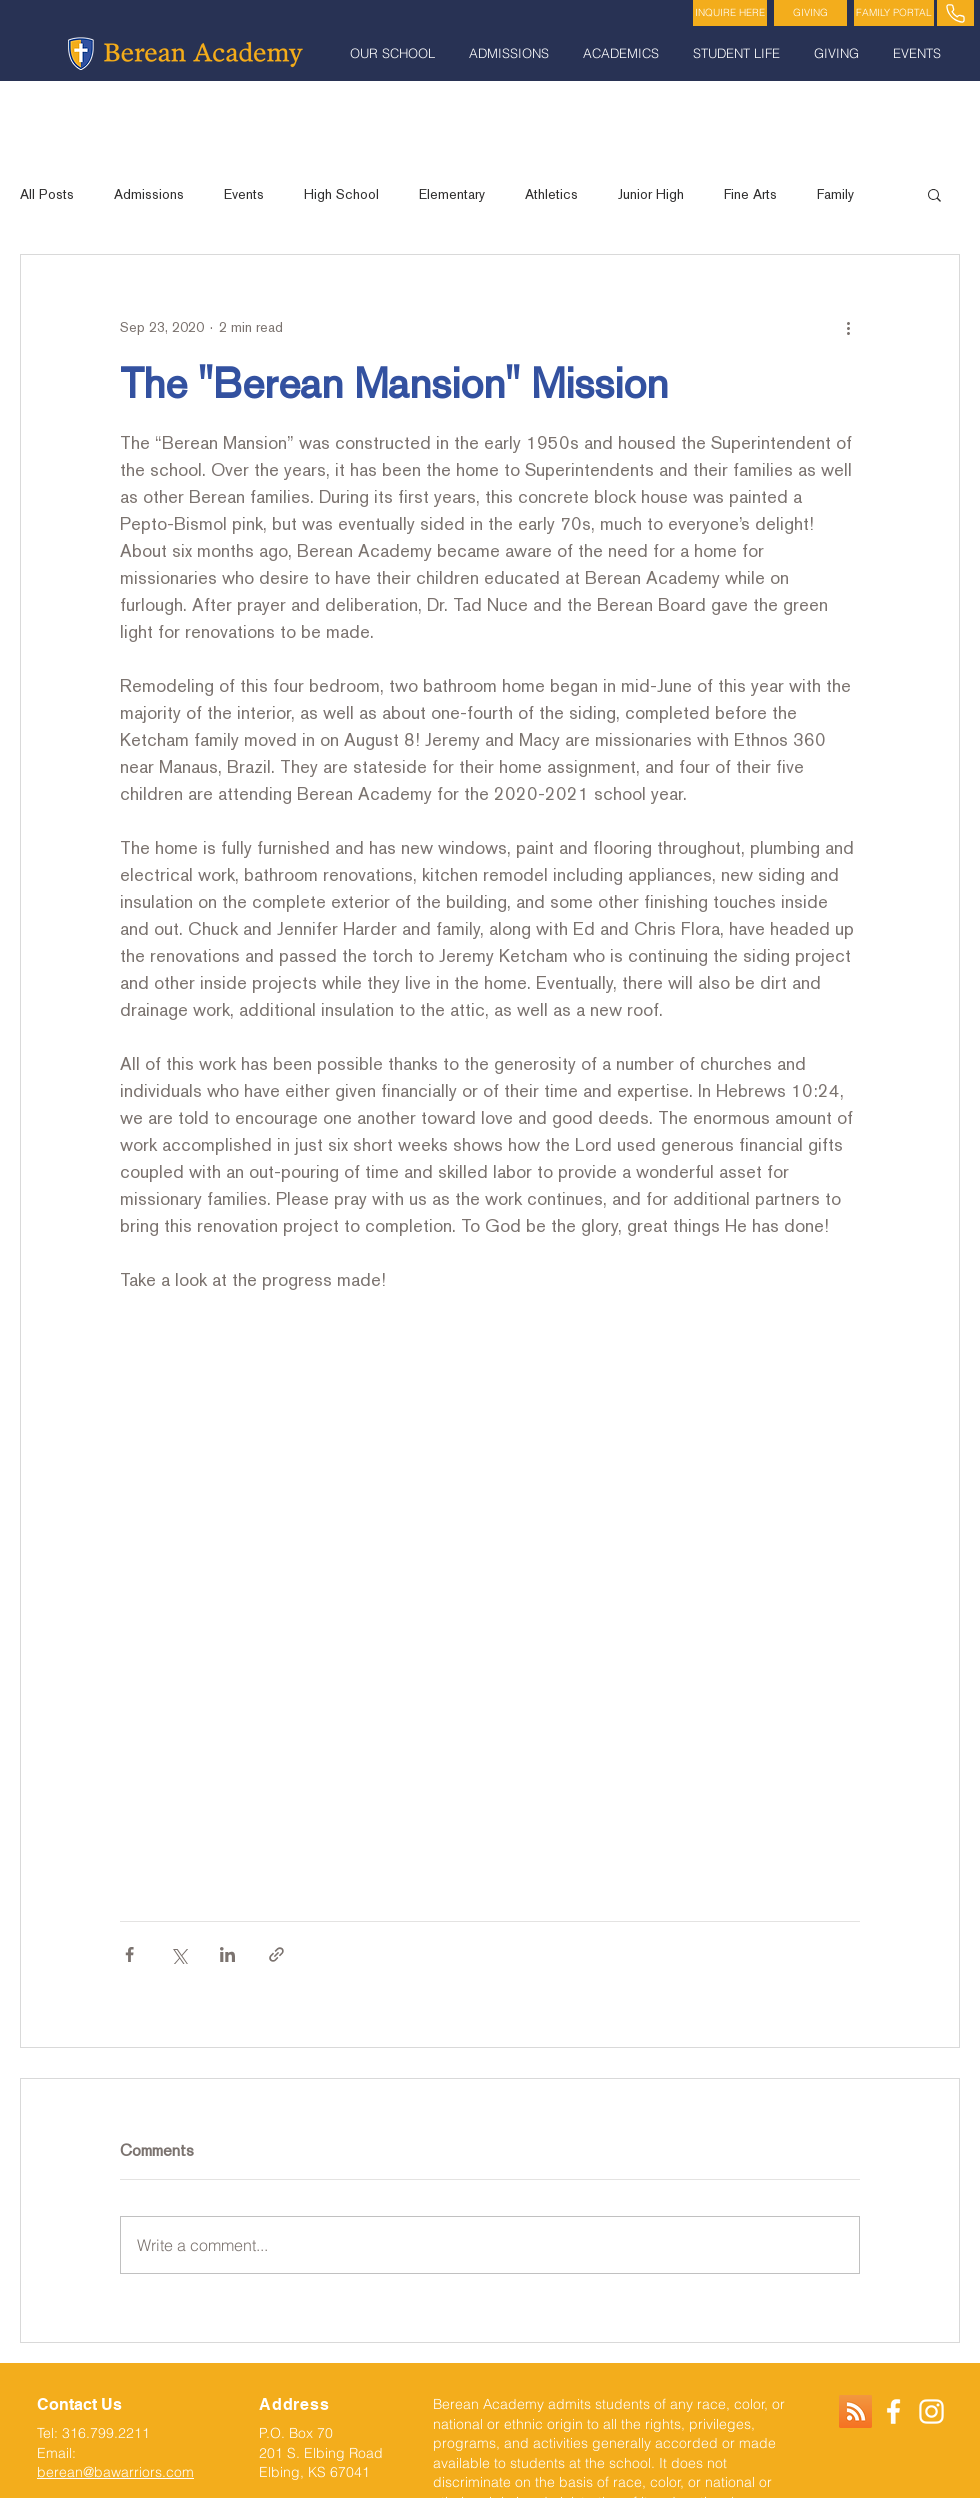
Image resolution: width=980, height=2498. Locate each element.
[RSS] (855, 2411)
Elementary (452, 194)
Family (835, 194)
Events (244, 194)
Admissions (149, 194)
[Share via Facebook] (129, 1954)
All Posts (47, 194)
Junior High (651, 194)
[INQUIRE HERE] (730, 13)
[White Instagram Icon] (931, 2411)
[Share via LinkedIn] (227, 1954)
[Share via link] (276, 1954)
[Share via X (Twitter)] (178, 1954)
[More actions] (848, 327)
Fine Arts (750, 194)
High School (341, 194)
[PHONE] (955, 13)
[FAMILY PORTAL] (894, 13)
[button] (394, 53)
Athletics (551, 194)
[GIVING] (810, 13)
